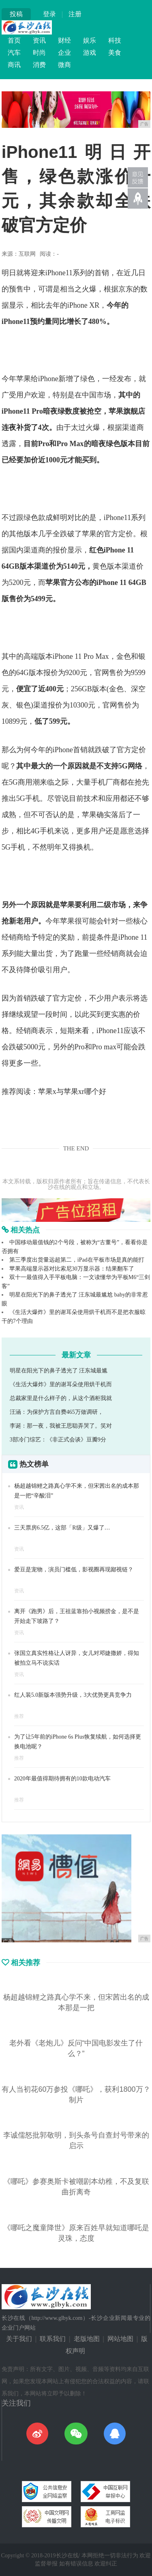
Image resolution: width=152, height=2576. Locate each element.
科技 (114, 40)
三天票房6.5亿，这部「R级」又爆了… (62, 1528)
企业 (64, 52)
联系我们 (53, 2338)
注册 (75, 14)
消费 (39, 64)
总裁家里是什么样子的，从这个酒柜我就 (61, 1398)
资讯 (39, 40)
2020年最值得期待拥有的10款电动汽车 (62, 1779)
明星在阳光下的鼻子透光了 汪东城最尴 (59, 1371)
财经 (64, 40)
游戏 (89, 52)
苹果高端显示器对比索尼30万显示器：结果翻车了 (71, 1269)
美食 (114, 52)
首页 (14, 40)
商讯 (14, 64)
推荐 (19, 1716)
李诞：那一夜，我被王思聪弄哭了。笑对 (61, 1426)
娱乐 (89, 40)
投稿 (16, 14)
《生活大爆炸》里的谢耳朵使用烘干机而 (61, 1384)
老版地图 (87, 2338)
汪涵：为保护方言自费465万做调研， (56, 1412)
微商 (64, 64)
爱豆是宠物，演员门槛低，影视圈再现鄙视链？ (73, 1569)
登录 (49, 14)
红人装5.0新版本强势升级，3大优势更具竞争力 (73, 1695)
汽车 (14, 52)
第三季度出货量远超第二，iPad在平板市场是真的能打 (76, 1260)
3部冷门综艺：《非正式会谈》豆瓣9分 (58, 1440)
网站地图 (120, 2338)
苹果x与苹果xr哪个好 (72, 1091)
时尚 (39, 52)
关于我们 (19, 2338)
